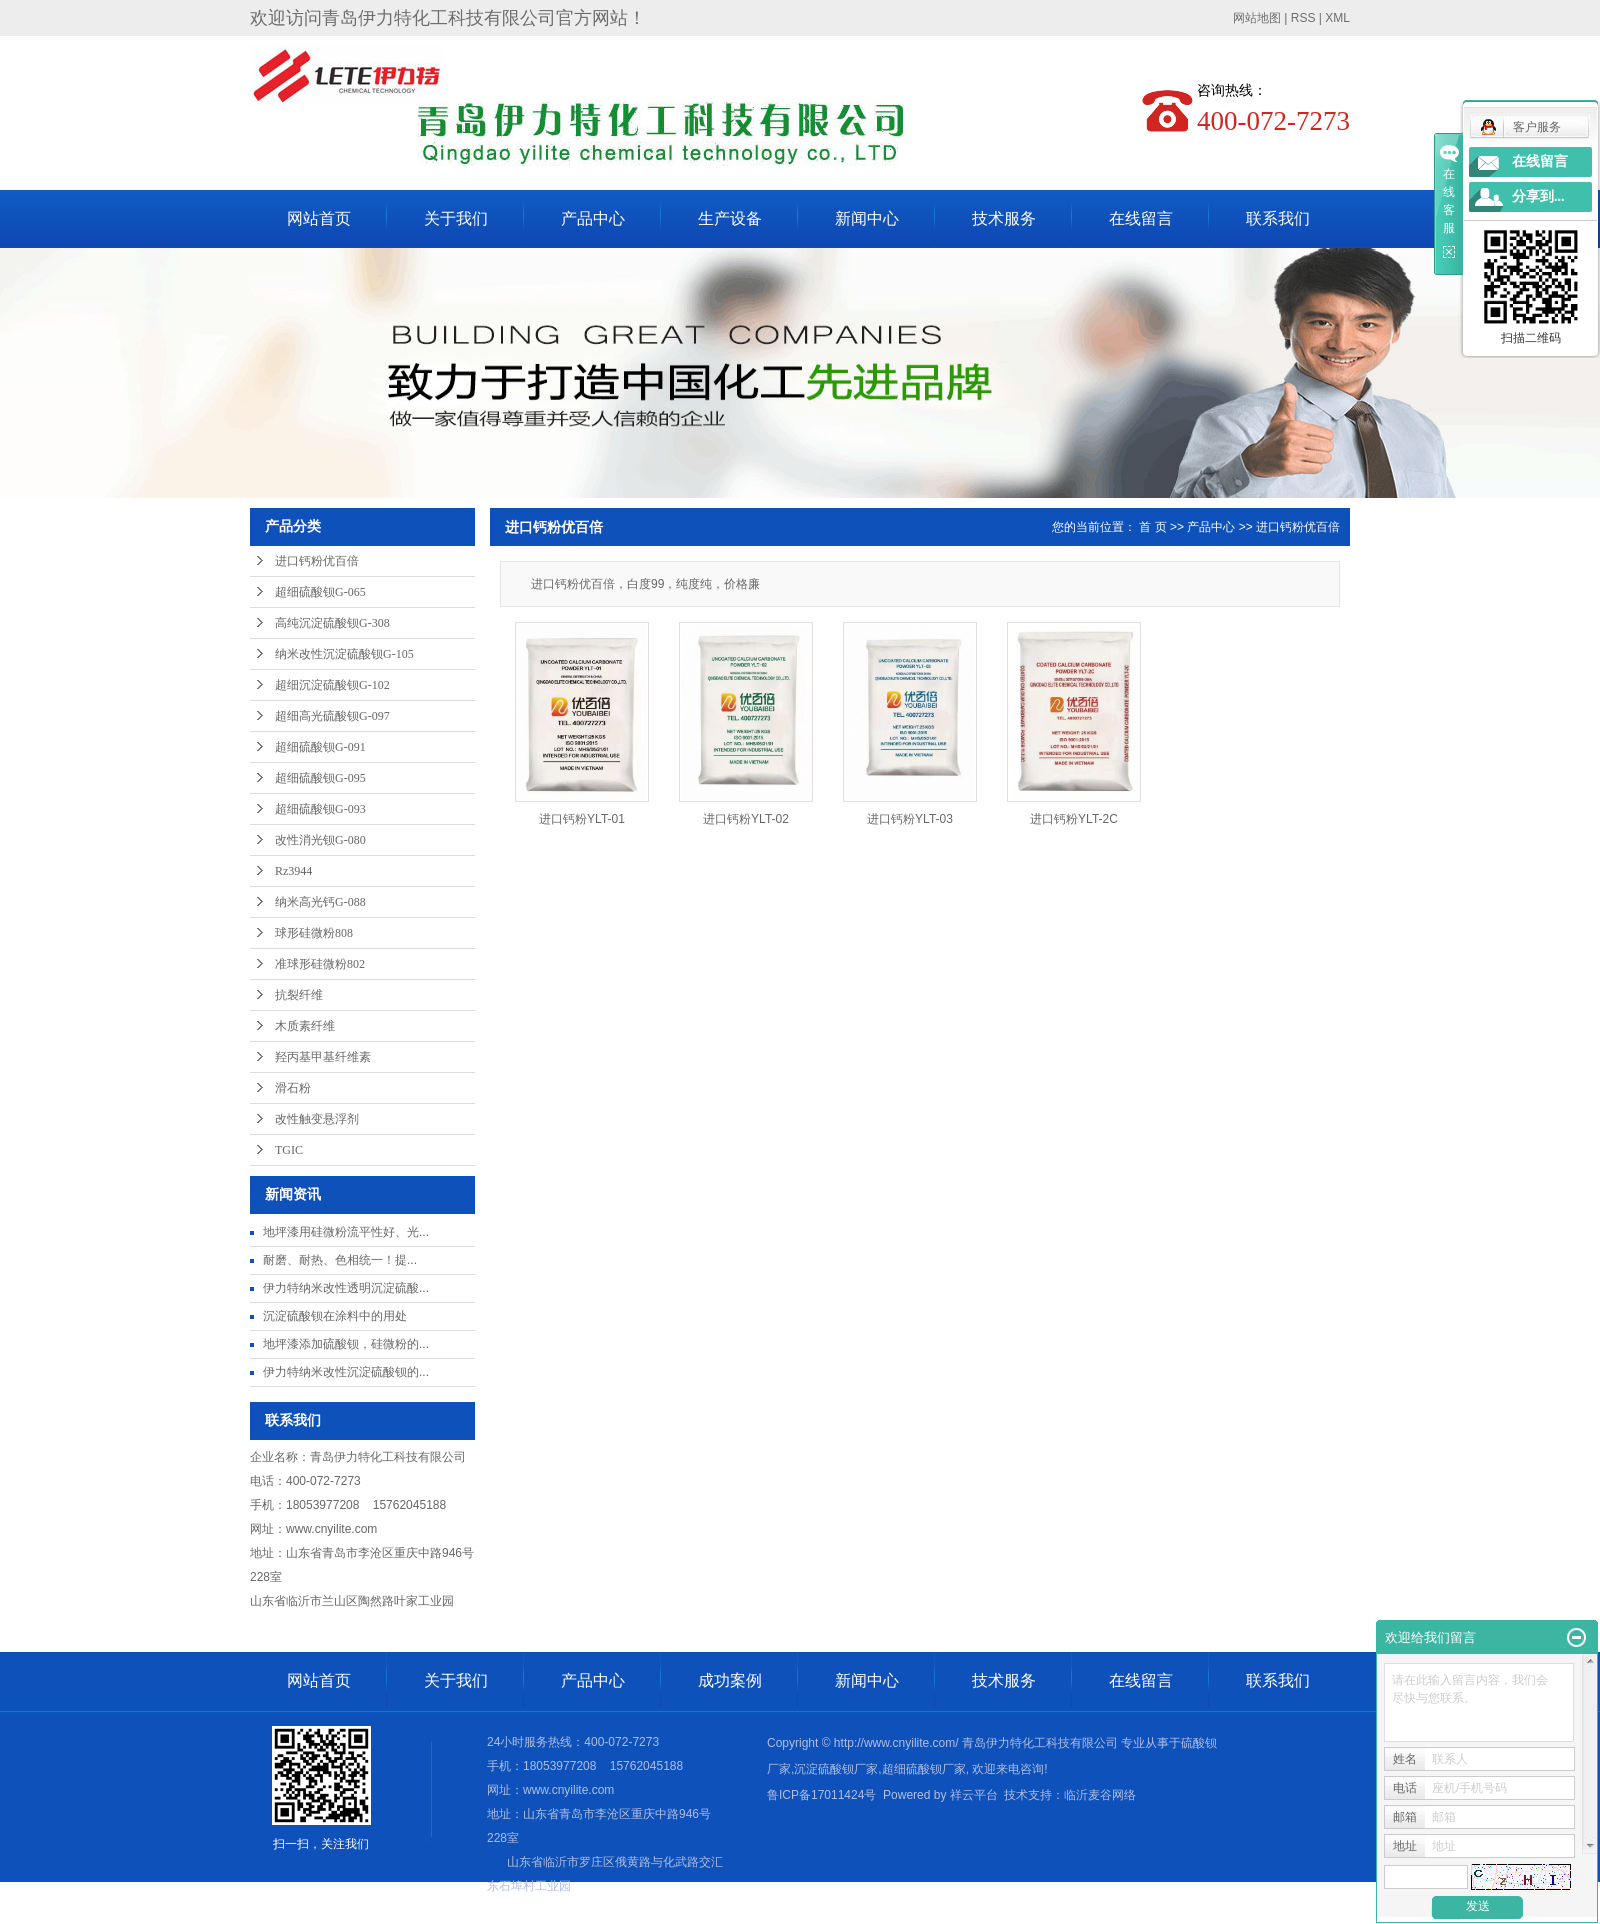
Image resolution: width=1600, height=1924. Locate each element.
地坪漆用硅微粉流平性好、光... (346, 1232)
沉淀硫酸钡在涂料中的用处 (335, 1316)
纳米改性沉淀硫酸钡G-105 (344, 654)
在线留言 (1141, 218)
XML (1337, 18)
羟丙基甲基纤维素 (323, 1057)
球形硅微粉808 (314, 933)
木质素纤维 (305, 1026)
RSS (1303, 18)
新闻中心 (867, 218)
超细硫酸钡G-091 (320, 747)
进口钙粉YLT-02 (746, 819)
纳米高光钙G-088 (320, 902)
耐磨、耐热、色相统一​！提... (340, 1260)
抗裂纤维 (299, 995)
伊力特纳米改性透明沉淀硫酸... (346, 1288)
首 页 (1152, 527)
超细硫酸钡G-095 (320, 778)
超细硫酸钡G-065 (320, 592)
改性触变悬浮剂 (317, 1119)
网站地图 (1257, 18)
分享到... (1538, 196)
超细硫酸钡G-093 (320, 809)
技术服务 (1004, 218)
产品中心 (593, 218)
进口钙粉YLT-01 (582, 819)
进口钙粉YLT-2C (1074, 819)
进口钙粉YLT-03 (910, 819)
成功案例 (730, 1680)
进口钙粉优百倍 (317, 561)
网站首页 (319, 218)
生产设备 (730, 218)
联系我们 (1278, 218)
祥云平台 (974, 1795)
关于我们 (456, 218)
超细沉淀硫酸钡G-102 (332, 685)
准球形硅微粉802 (320, 964)
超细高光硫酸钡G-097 (332, 716)
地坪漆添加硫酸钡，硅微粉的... (346, 1344)
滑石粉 (293, 1088)
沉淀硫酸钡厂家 (836, 1769)
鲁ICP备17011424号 (821, 1795)
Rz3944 (293, 871)
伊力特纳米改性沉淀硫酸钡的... (346, 1372)
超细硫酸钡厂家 (924, 1769)
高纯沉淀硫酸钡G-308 (332, 623)
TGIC (289, 1150)
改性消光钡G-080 (320, 840)
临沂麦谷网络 (1100, 1795)
